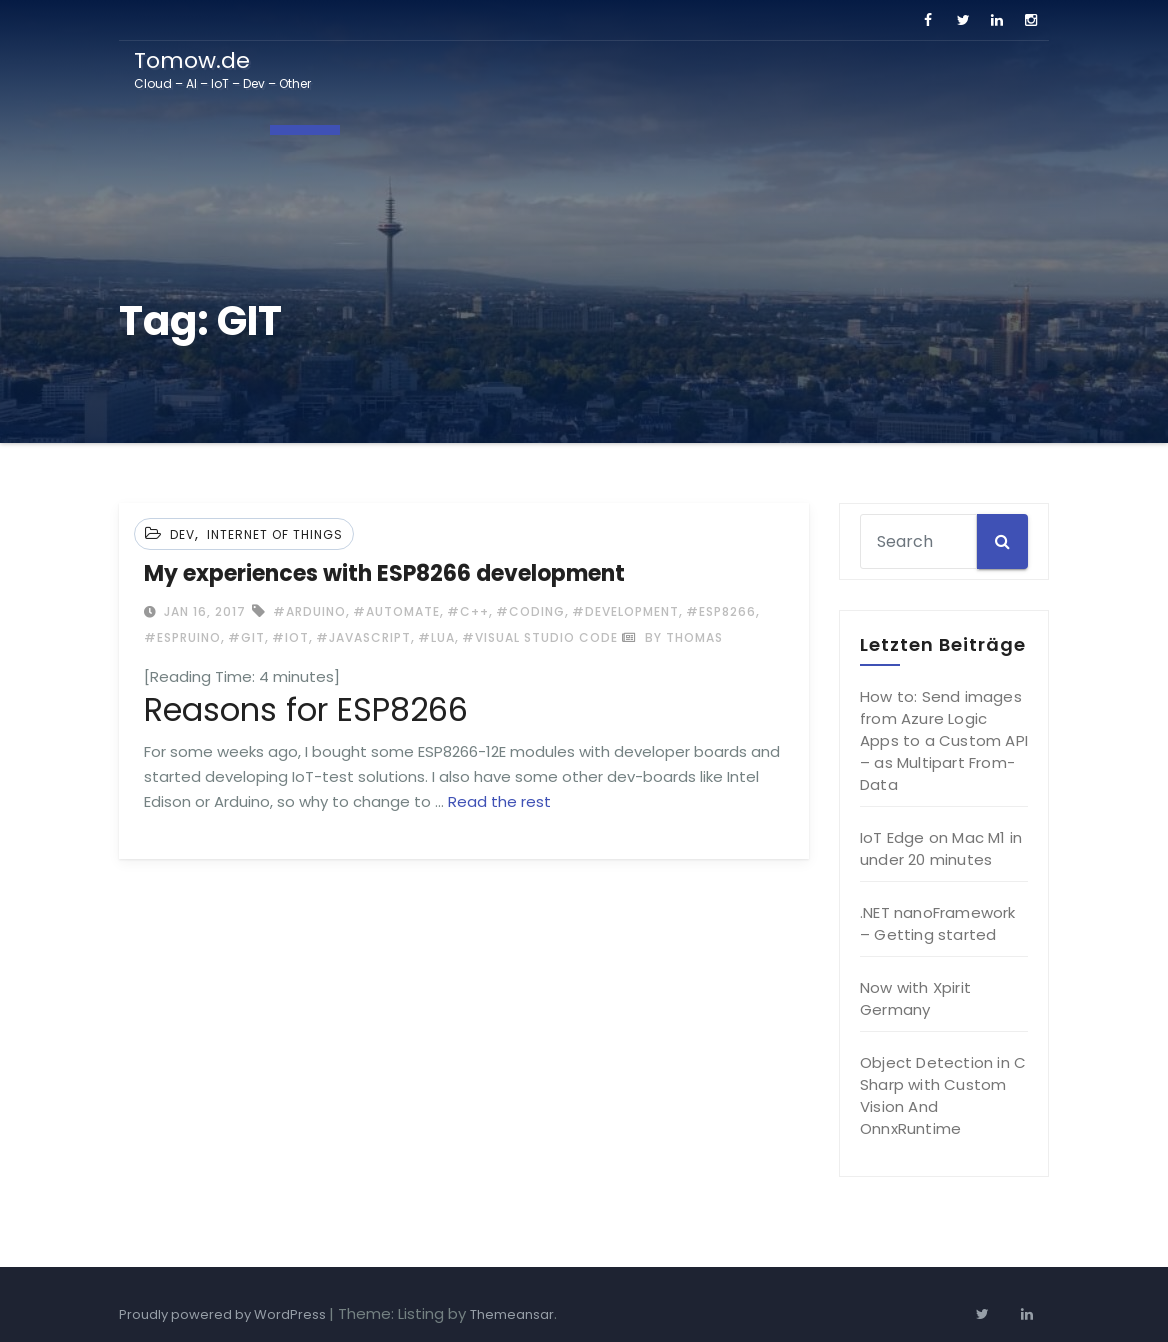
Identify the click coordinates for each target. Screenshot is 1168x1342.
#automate (396, 611)
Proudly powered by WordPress (224, 1314)
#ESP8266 (721, 611)
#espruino (182, 637)
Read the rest (499, 801)
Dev (182, 534)
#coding (530, 611)
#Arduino (309, 611)
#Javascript (363, 637)
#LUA (436, 637)
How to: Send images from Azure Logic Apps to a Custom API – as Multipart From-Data (944, 740)
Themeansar (512, 1314)
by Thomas (672, 637)
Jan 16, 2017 (203, 611)
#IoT (290, 637)
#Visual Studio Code (540, 637)
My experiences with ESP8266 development (384, 573)
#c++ (468, 611)
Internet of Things (275, 534)
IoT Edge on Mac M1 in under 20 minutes (941, 848)
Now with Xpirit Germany (915, 998)
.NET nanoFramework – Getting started (938, 923)
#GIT (246, 637)
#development (625, 611)
